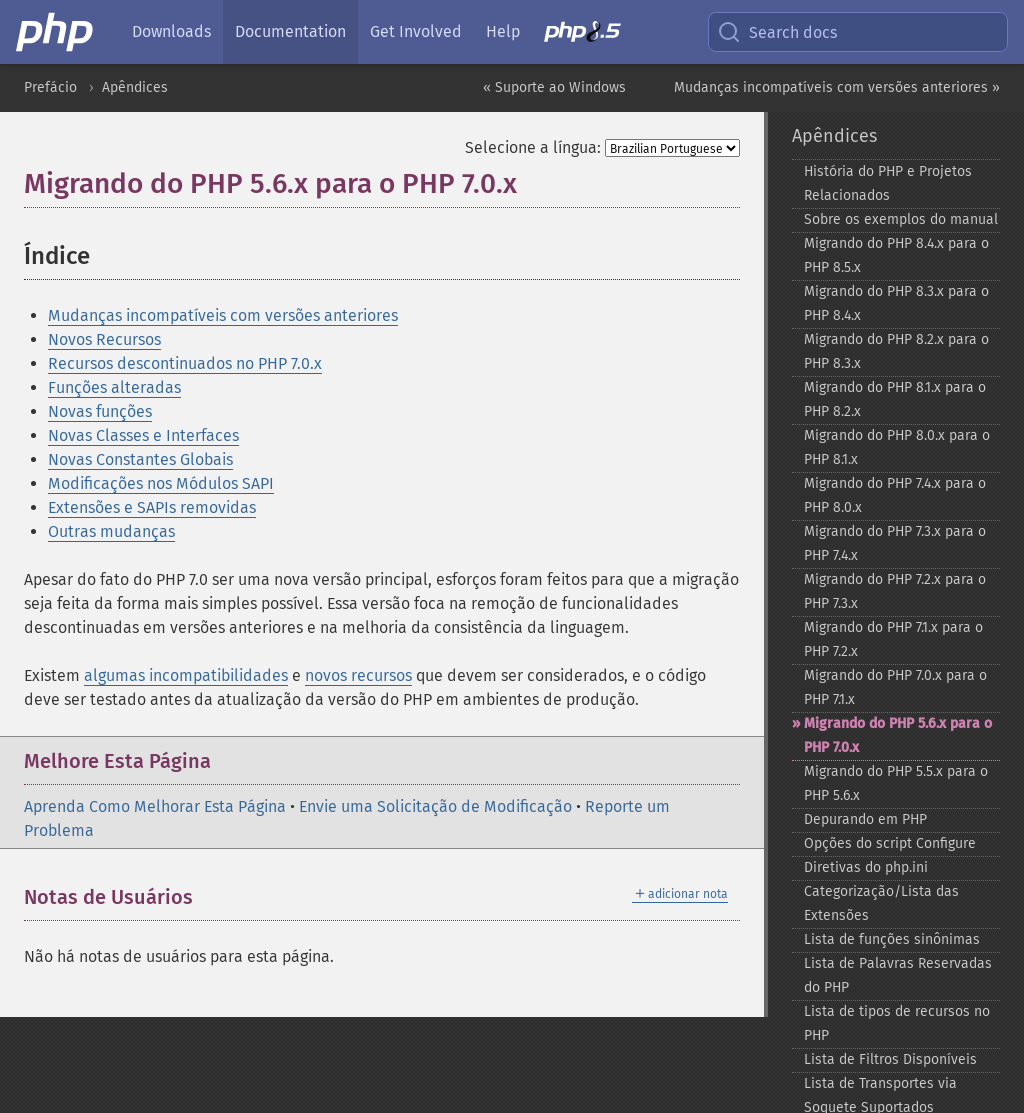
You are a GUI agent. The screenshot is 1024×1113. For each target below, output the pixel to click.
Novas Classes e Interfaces (143, 435)
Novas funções (100, 411)
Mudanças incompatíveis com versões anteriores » (837, 87)
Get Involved (416, 31)
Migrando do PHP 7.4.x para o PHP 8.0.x (895, 495)
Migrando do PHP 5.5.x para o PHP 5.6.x (896, 783)
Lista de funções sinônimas (892, 939)
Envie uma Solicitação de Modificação (435, 806)
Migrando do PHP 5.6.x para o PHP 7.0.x (898, 735)
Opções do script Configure (890, 843)
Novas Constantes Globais (140, 459)
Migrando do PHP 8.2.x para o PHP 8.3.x (896, 351)
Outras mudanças (111, 531)
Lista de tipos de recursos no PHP (897, 1023)
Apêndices (135, 87)
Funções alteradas (114, 387)
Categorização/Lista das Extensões (881, 903)
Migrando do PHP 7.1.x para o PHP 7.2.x (893, 639)
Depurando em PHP (865, 819)
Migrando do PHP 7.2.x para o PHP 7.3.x (895, 591)
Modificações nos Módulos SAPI (161, 483)
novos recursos (358, 675)
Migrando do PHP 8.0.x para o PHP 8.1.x (897, 447)
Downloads (171, 31)
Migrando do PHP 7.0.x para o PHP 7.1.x (895, 687)
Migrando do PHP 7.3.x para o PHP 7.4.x (895, 543)
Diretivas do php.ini (866, 867)
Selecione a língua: (533, 147)
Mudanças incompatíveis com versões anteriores (223, 315)
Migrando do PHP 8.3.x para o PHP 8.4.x (896, 303)
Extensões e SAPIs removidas (152, 507)
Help (503, 31)
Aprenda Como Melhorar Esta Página (155, 806)
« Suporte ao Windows (554, 87)
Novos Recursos (104, 339)
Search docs (777, 32)
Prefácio (50, 87)
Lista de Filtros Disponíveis (890, 1059)
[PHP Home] (56, 32)
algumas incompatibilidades (186, 675)
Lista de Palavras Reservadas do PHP (898, 975)
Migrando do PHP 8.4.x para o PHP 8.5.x (896, 255)
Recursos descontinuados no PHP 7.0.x (185, 363)
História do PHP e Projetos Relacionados (888, 183)
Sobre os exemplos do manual (901, 219)
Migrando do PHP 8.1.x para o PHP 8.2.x (895, 399)
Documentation (290, 31)
